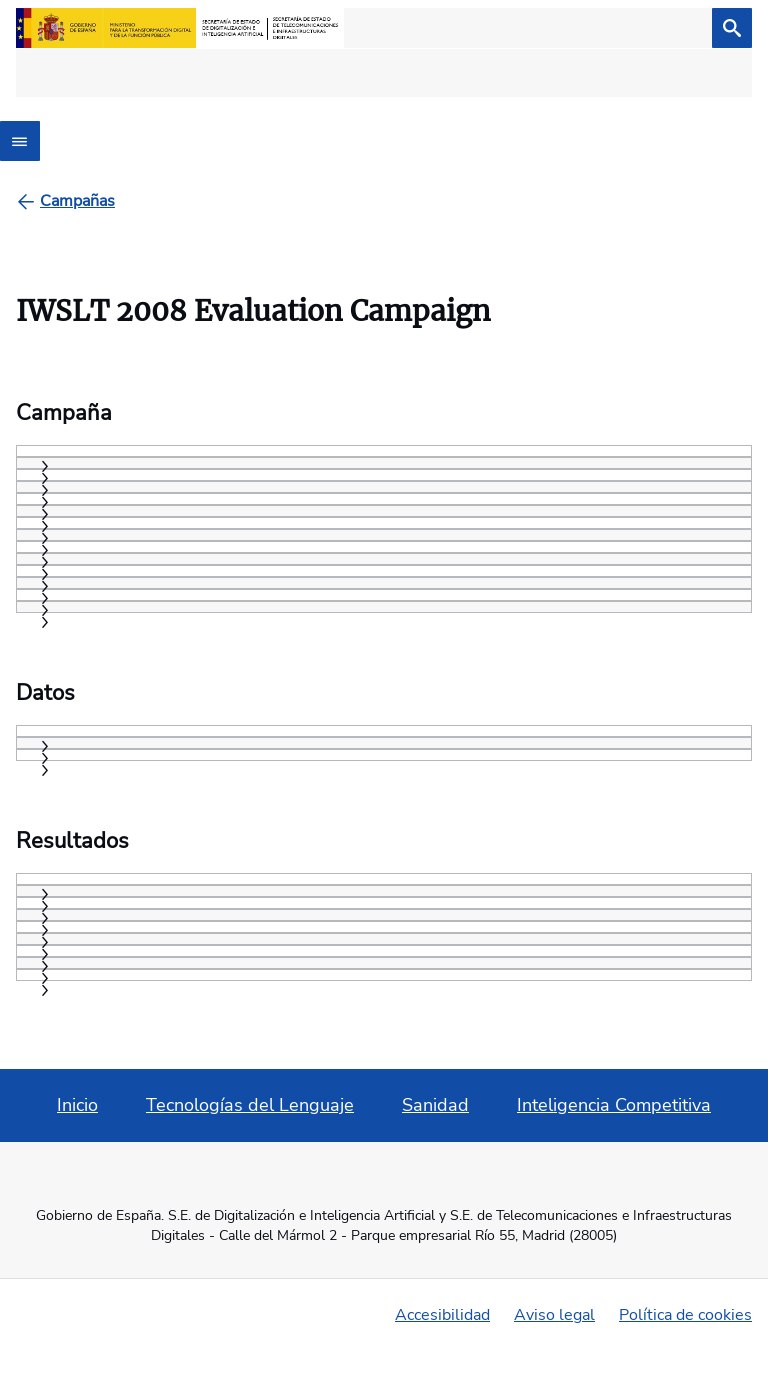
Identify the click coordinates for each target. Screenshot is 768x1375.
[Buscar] (732, 28)
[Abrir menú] (20, 141)
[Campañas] (77, 201)
